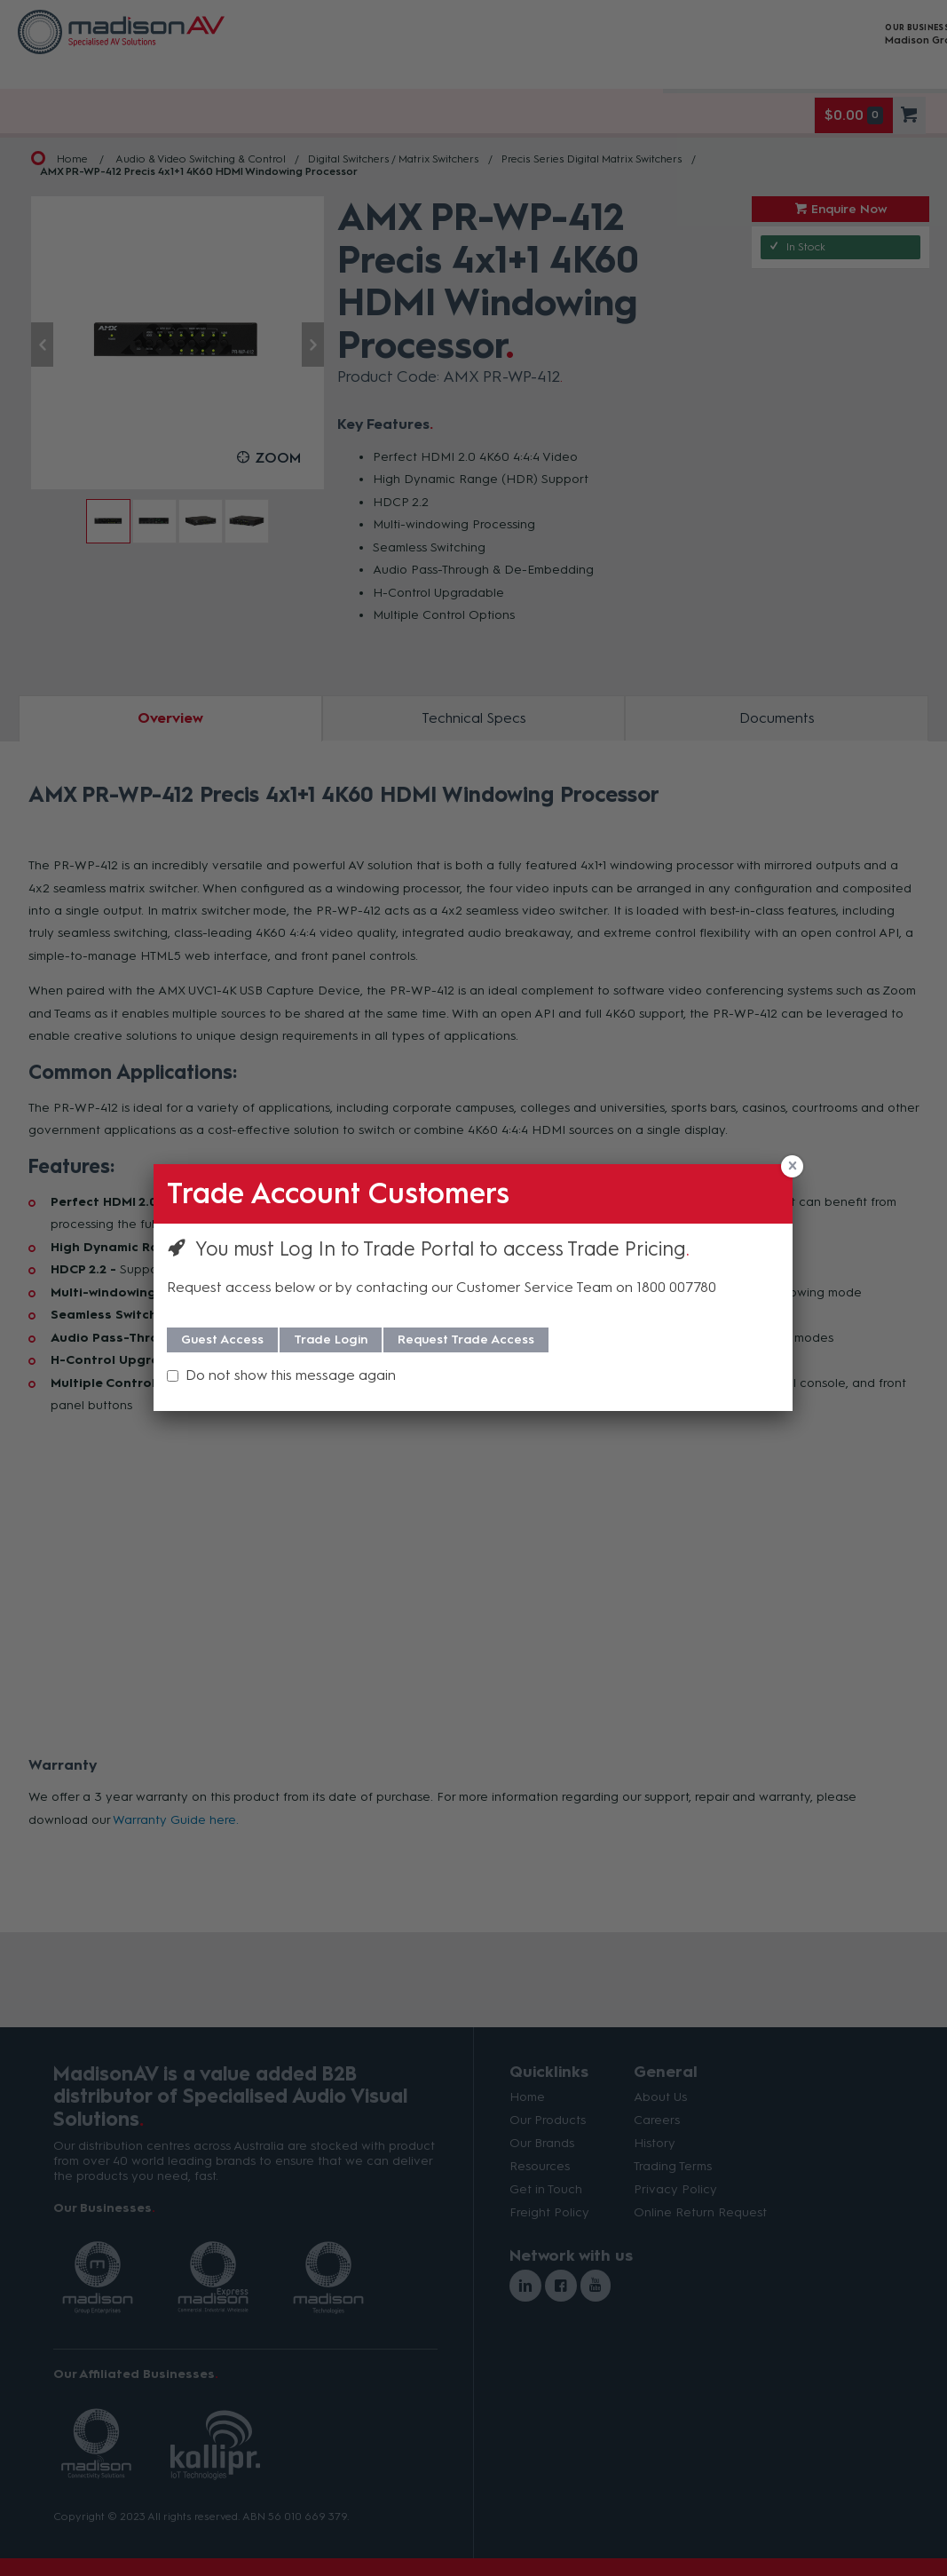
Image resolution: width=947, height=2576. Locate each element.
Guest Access (222, 1339)
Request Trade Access (466, 1339)
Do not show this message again (290, 1375)
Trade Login (330, 1339)
